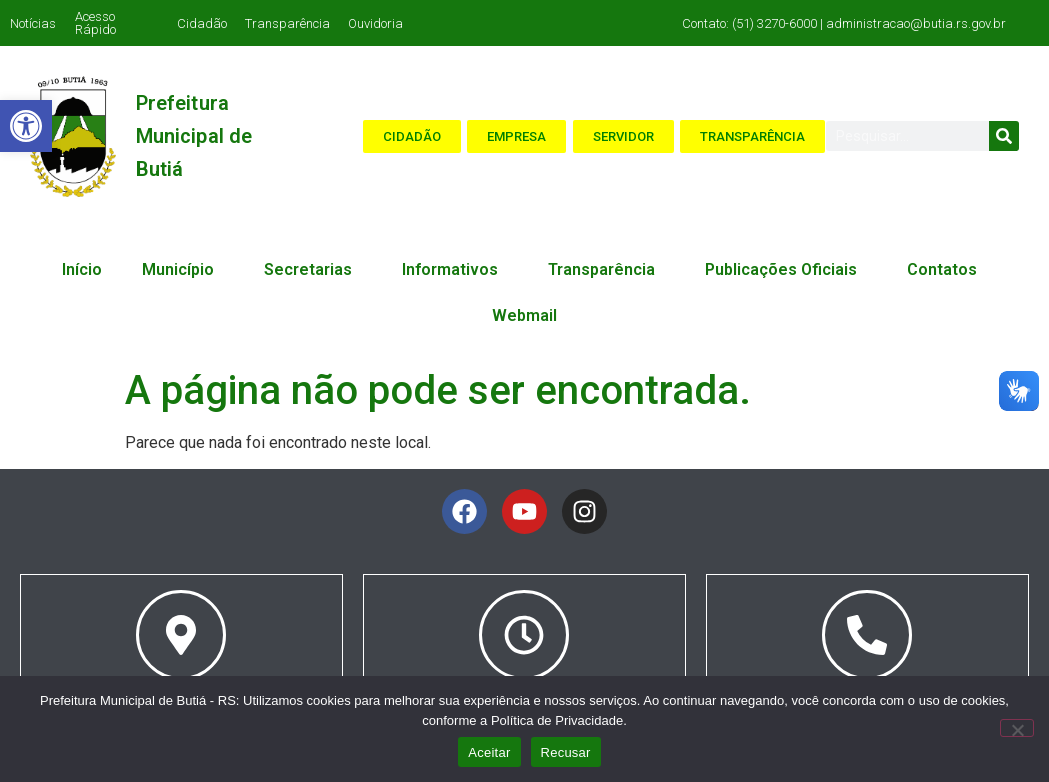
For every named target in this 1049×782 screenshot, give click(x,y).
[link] (26, 126)
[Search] (1004, 136)
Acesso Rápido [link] (95, 23)
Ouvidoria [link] (375, 23)
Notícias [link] (33, 23)
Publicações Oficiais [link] (786, 270)
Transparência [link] (287, 23)
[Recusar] (1017, 728)
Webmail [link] (524, 315)
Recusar (566, 752)
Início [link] (82, 269)
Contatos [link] (947, 270)
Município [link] (183, 270)
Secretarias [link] (313, 270)
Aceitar (489, 752)
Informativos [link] (455, 270)
